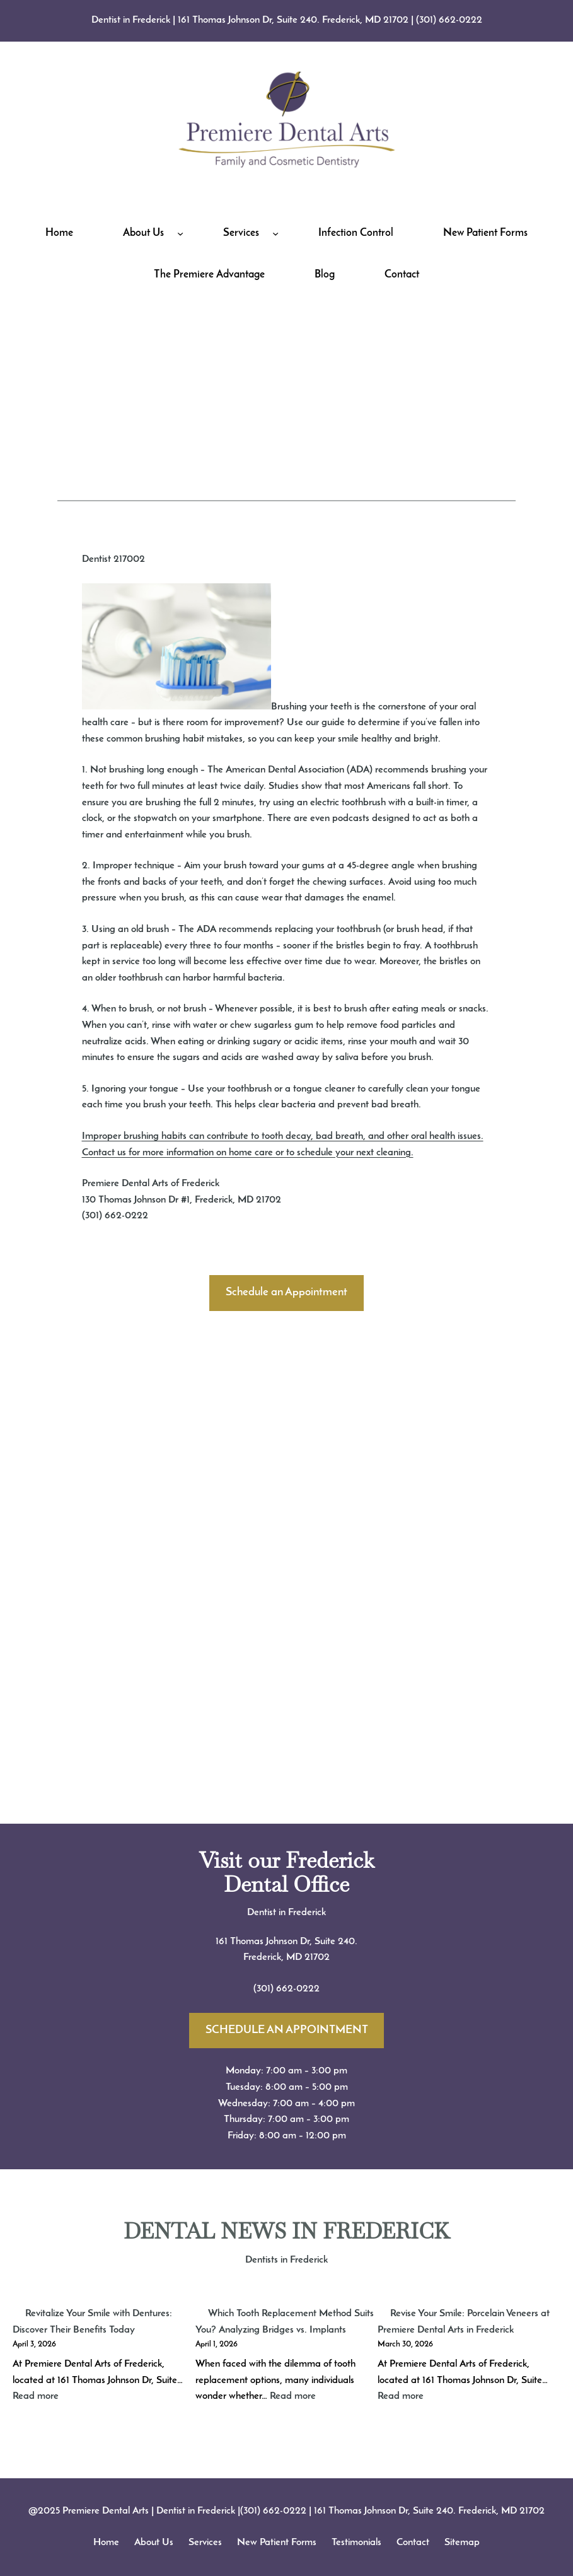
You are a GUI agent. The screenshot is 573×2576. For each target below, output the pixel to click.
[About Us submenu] (180, 233)
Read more (36, 2396)
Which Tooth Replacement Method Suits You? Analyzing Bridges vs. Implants (284, 2322)
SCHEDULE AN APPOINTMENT (286, 2030)
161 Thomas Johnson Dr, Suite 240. (286, 1942)
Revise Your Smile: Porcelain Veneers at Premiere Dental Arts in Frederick (464, 2322)
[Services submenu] (275, 233)
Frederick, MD (273, 1957)
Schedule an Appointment (286, 1292)
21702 (317, 1957)
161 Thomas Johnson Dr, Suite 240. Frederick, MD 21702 (293, 20)
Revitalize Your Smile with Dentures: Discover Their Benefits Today (92, 2322)
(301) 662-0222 (449, 20)
